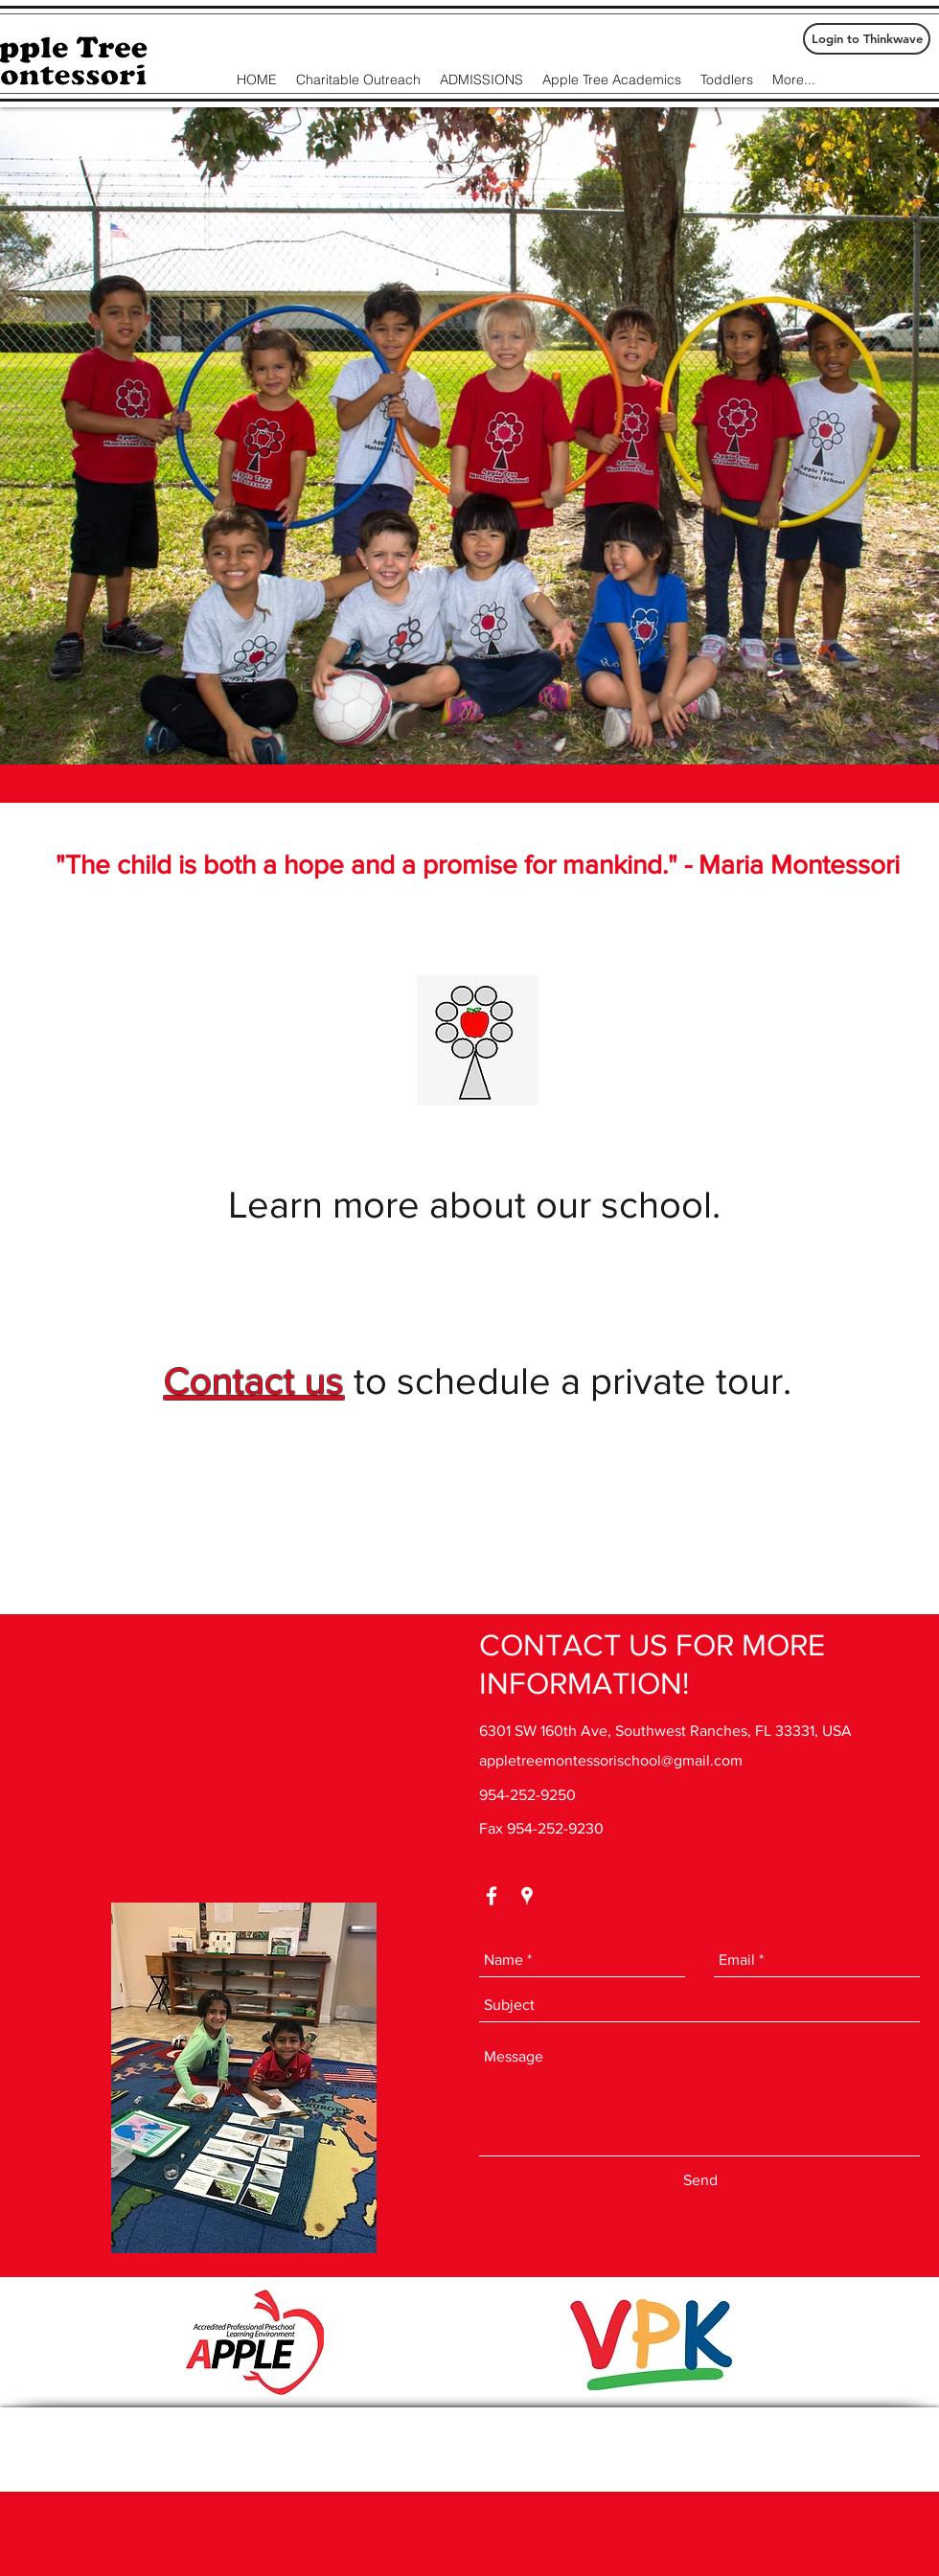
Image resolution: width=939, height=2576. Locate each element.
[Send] (700, 2181)
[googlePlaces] (527, 1895)
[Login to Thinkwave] (866, 39)
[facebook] (491, 1895)
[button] (469, 435)
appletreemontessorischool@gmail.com (611, 1760)
